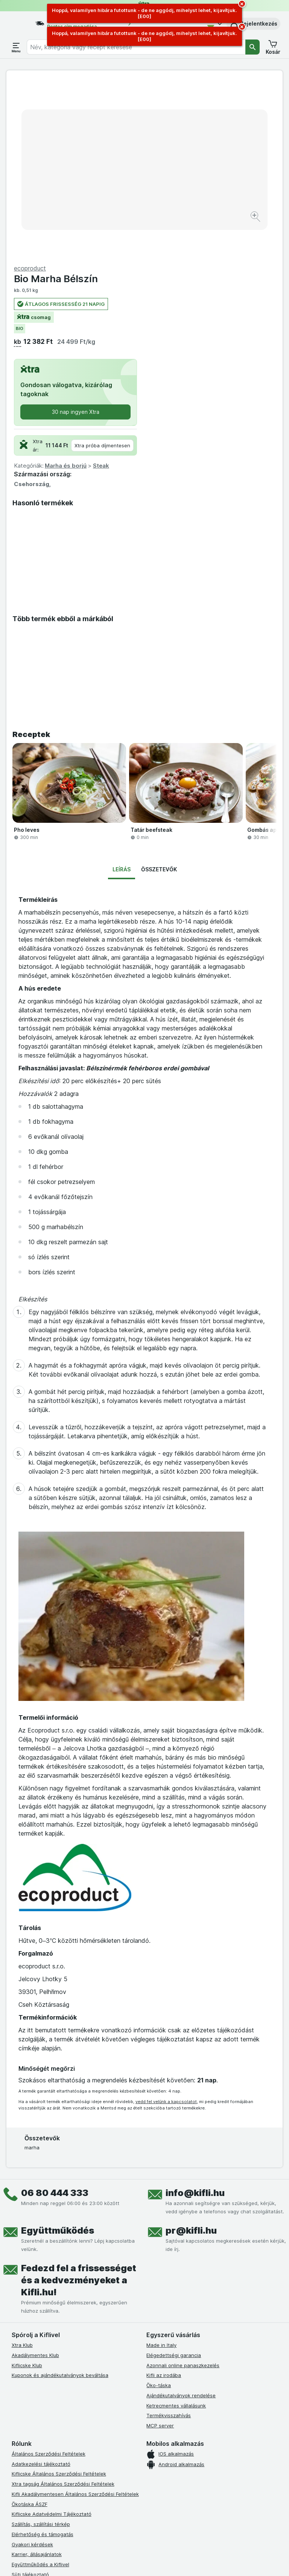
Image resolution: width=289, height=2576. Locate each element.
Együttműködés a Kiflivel (40, 2390)
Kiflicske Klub (27, 2190)
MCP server (160, 2251)
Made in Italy (161, 2170)
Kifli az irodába (163, 2201)
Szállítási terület (30, 2420)
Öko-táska (158, 2211)
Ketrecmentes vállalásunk (176, 2231)
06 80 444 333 (54, 2018)
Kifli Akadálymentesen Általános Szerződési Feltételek (75, 2319)
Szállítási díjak (28, 2410)
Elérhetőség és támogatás (42, 2360)
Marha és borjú (204, 291)
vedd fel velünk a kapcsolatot (166, 1927)
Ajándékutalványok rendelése (181, 2221)
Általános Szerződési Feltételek (48, 2279)
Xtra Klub (22, 2170)
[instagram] (34, 2468)
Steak (239, 291)
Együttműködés (57, 2055)
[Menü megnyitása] (16, 47)
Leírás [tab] (122, 694)
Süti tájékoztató (30, 2400)
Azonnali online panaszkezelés (182, 2190)
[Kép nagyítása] (118, 197)
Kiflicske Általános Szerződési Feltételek (59, 2299)
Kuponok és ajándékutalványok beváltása (60, 2201)
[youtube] (52, 2468)
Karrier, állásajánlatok (37, 2380)
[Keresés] (252, 47)
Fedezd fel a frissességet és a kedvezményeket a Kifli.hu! (78, 2105)
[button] (253, 24)
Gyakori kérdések (32, 2369)
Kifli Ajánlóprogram (34, 2440)
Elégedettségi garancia (173, 2181)
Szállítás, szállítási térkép (41, 2350)
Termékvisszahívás (168, 2241)
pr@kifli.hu (191, 2055)
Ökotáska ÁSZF (29, 2329)
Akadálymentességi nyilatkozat (48, 2430)
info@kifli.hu (195, 2018)
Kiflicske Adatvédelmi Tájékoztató (51, 2339)
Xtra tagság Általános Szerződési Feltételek (63, 2309)
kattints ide (109, 2568)
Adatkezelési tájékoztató (41, 2289)
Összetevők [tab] (159, 694)
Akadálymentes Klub (35, 2181)
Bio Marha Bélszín (194, 104)
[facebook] (16, 2468)
